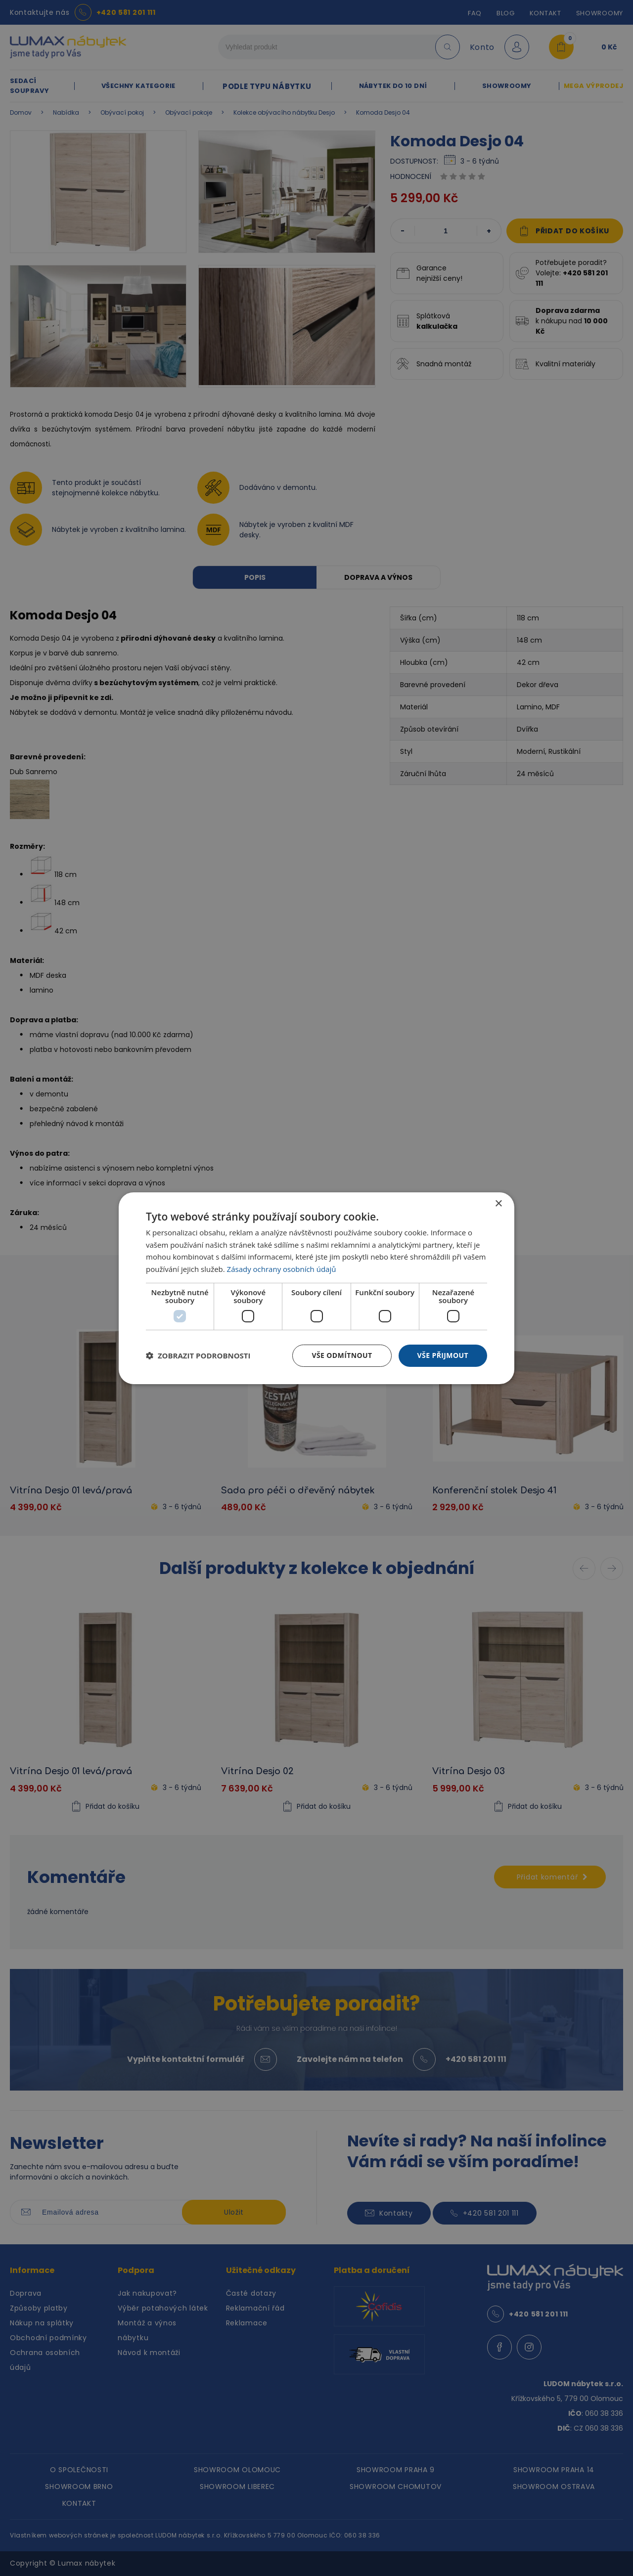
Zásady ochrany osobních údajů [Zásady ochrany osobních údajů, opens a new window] (281, 1269)
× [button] (498, 1203)
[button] (198, 1355)
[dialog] (316, 1288)
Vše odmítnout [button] (342, 1355)
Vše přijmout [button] (442, 1355)
